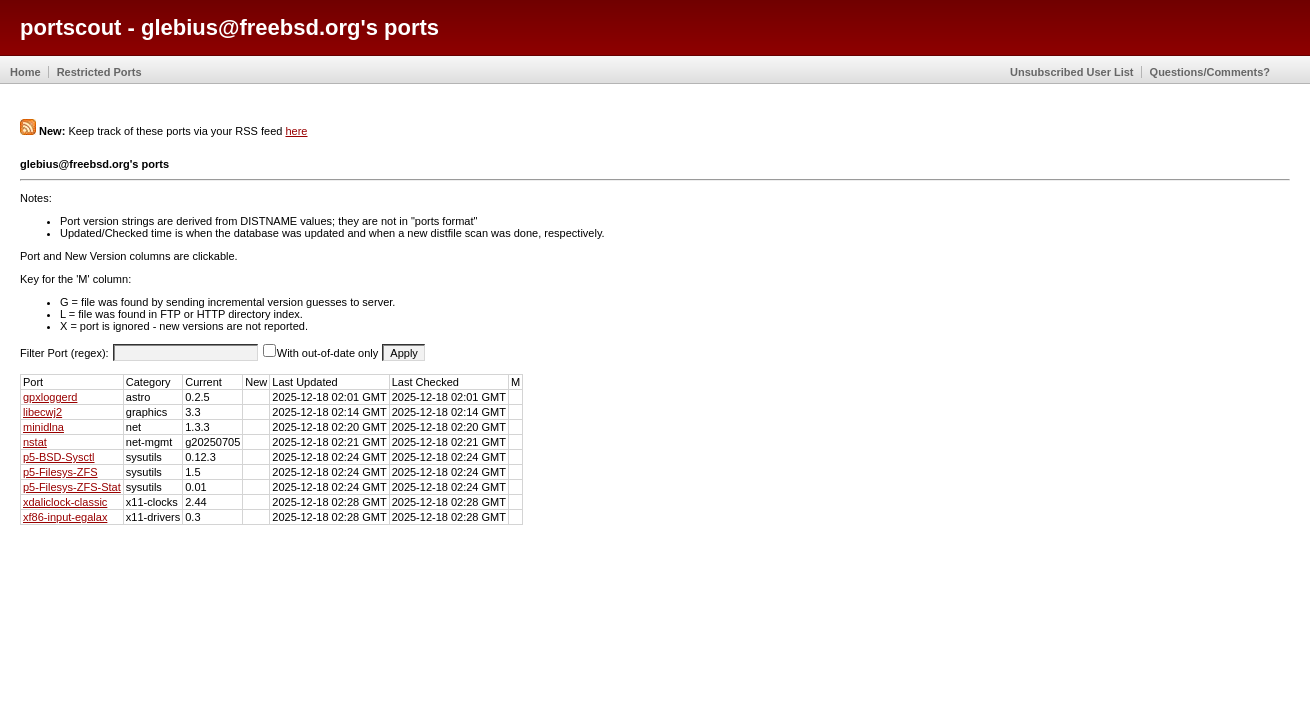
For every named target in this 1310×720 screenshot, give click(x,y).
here (296, 131)
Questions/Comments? (1210, 72)
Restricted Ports (99, 72)
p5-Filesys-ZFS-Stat (72, 487)
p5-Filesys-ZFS (60, 472)
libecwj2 (42, 412)
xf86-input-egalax (65, 517)
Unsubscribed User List (1071, 72)
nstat (35, 442)
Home (25, 72)
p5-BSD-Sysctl (59, 457)
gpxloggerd (50, 397)
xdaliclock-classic (65, 502)
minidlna (43, 427)
